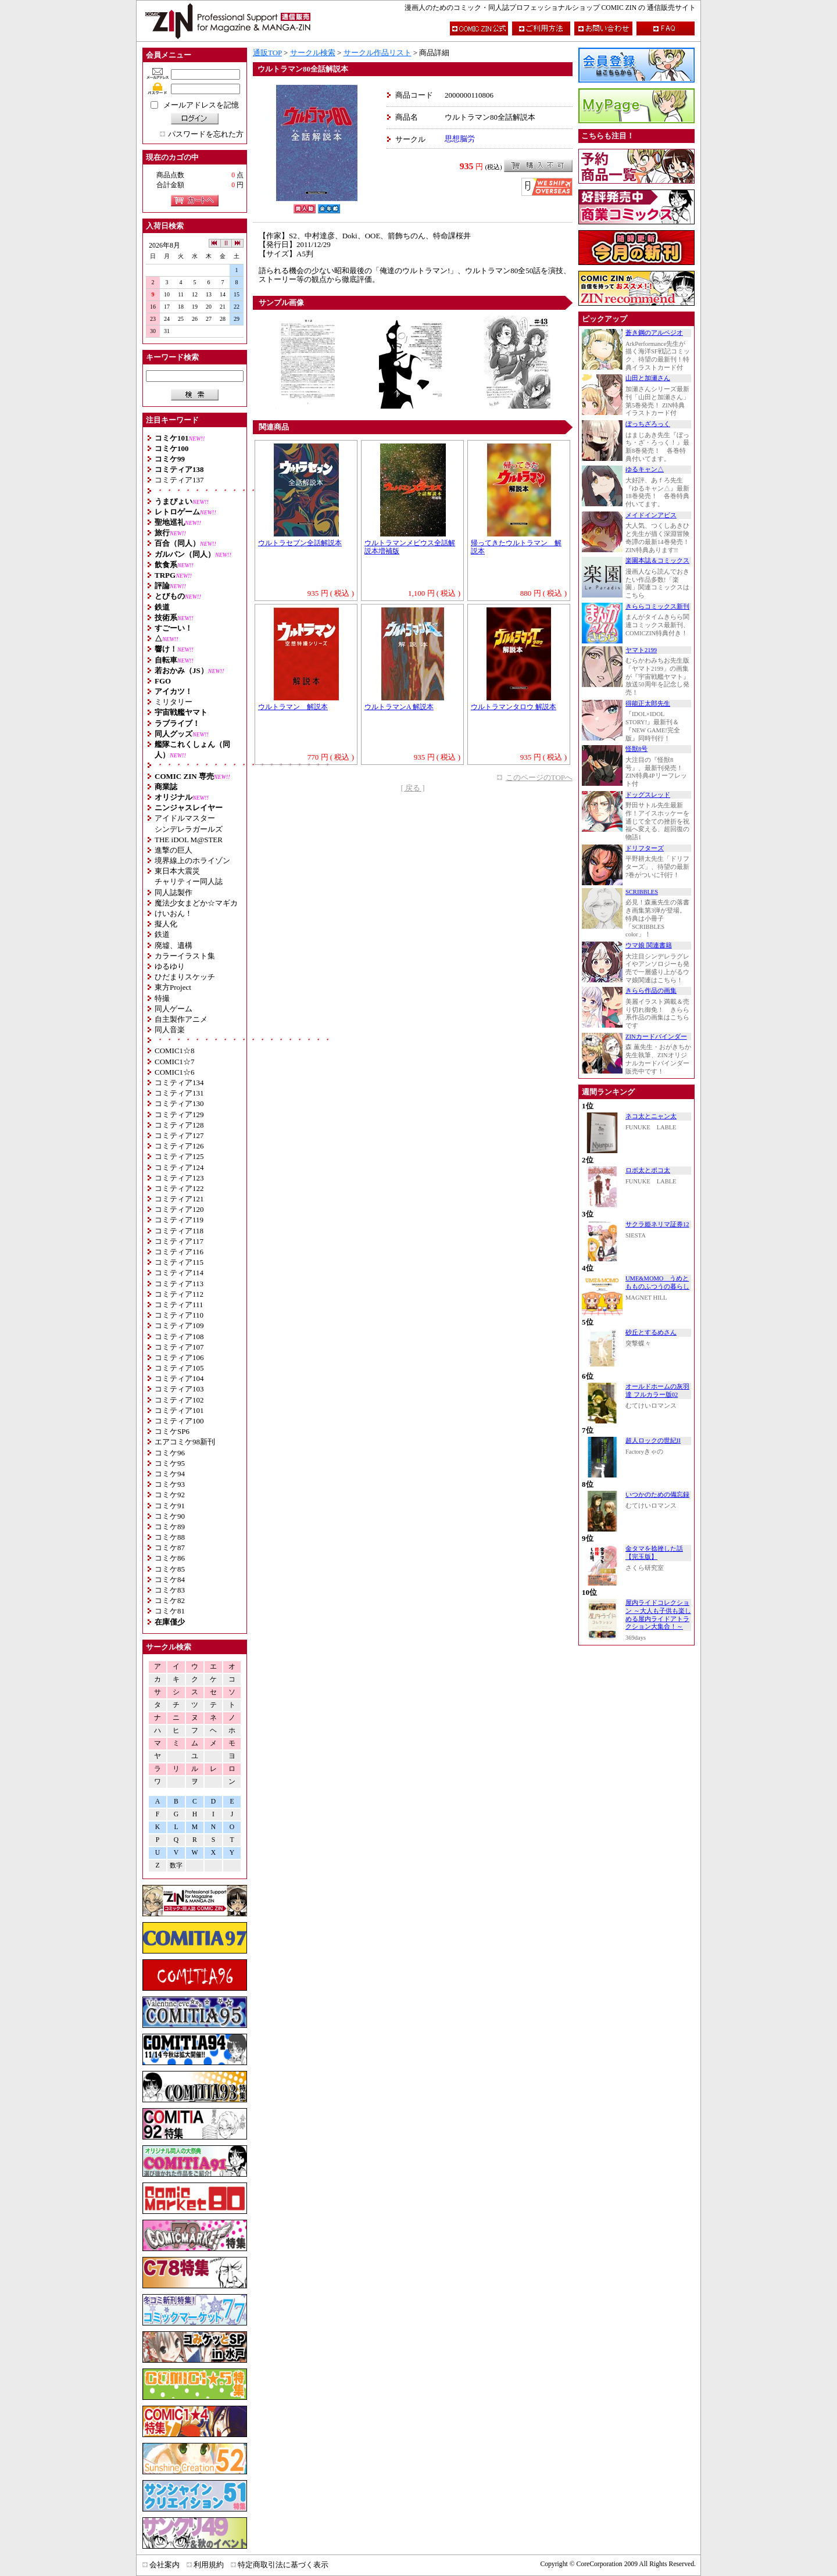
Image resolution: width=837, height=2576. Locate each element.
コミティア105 (179, 1368)
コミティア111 (179, 1304)
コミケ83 (170, 1590)
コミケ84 (170, 1579)
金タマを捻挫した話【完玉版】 (654, 1552)
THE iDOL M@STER (189, 839)
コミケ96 (170, 1452)
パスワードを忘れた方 (206, 134)
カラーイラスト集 (185, 955)
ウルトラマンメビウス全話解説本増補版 (409, 547)
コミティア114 (179, 1272)
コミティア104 (179, 1378)
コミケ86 (170, 1558)
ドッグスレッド (647, 795)
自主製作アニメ (181, 1019)
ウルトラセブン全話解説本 (300, 543)
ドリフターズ (644, 848)
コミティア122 (179, 1188)
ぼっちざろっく (647, 424)
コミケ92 (170, 1494)
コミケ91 (170, 1505)
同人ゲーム (173, 1008)
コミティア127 (179, 1135)
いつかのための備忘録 (657, 1494)
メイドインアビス (651, 515)
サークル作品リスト (378, 52)
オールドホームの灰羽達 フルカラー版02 (657, 1390)
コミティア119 (179, 1219)
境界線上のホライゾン (192, 860)
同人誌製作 (173, 892)
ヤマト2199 (641, 650)
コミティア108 (179, 1336)
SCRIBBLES (641, 892)
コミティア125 (179, 1156)
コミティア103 (179, 1388)
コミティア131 (179, 1093)
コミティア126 (179, 1146)
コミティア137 (179, 479)
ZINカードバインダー (656, 1036)
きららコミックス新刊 (657, 606)
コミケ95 (170, 1463)
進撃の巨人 (173, 850)
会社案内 (164, 2564)
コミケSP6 (172, 1431)
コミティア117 (179, 1241)
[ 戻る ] (412, 787)
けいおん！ (173, 913)
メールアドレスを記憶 (201, 105)
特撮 (162, 998)
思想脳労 (460, 138)
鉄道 (162, 934)
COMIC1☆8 (175, 1050)
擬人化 (166, 924)
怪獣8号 (636, 749)
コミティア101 (179, 1410)
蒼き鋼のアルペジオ (654, 333)
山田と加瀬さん (647, 378)
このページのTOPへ (539, 777)
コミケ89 (170, 1526)
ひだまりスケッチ (185, 976)
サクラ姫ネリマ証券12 (657, 1224)
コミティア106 (179, 1357)
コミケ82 (170, 1600)
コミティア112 (179, 1294)
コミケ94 (170, 1473)
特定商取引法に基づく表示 (283, 2564)
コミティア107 (179, 1347)
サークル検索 (312, 52)
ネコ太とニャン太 (651, 1116)
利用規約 (209, 2564)
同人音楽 (170, 1029)
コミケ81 (170, 1611)
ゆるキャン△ (644, 469)
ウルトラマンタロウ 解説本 (513, 707)
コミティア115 (179, 1262)
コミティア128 (179, 1125)
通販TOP (267, 52)
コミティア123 (179, 1177)
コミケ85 (170, 1569)
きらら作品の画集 (651, 991)
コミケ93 (170, 1484)
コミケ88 (170, 1537)
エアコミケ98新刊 (185, 1441)
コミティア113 (179, 1283)
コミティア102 (179, 1400)
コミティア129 (179, 1114)
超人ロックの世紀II (653, 1440)
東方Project (173, 987)
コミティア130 (179, 1103)
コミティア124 (179, 1167)
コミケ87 (170, 1547)
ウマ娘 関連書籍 (648, 945)
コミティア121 (179, 1198)
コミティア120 (179, 1209)
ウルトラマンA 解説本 (399, 707)
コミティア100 (179, 1420)
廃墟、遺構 (173, 945)
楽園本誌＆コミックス (657, 560)
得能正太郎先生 (647, 703)
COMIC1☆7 (175, 1061)
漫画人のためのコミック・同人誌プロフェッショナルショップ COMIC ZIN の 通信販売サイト (550, 8)
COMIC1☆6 (175, 1072)
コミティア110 (179, 1315)
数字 (176, 1865)
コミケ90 (170, 1516)
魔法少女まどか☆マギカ (196, 903)
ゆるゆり (170, 966)
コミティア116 (179, 1251)
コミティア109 (179, 1325)
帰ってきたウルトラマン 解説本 (516, 547)
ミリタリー (173, 701)
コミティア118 (179, 1230)
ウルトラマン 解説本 (293, 707)
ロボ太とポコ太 (647, 1170)
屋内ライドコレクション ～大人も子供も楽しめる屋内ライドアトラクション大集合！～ (658, 1615)
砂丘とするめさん (651, 1332)
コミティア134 (179, 1082)
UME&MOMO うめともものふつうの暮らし (657, 1282)
